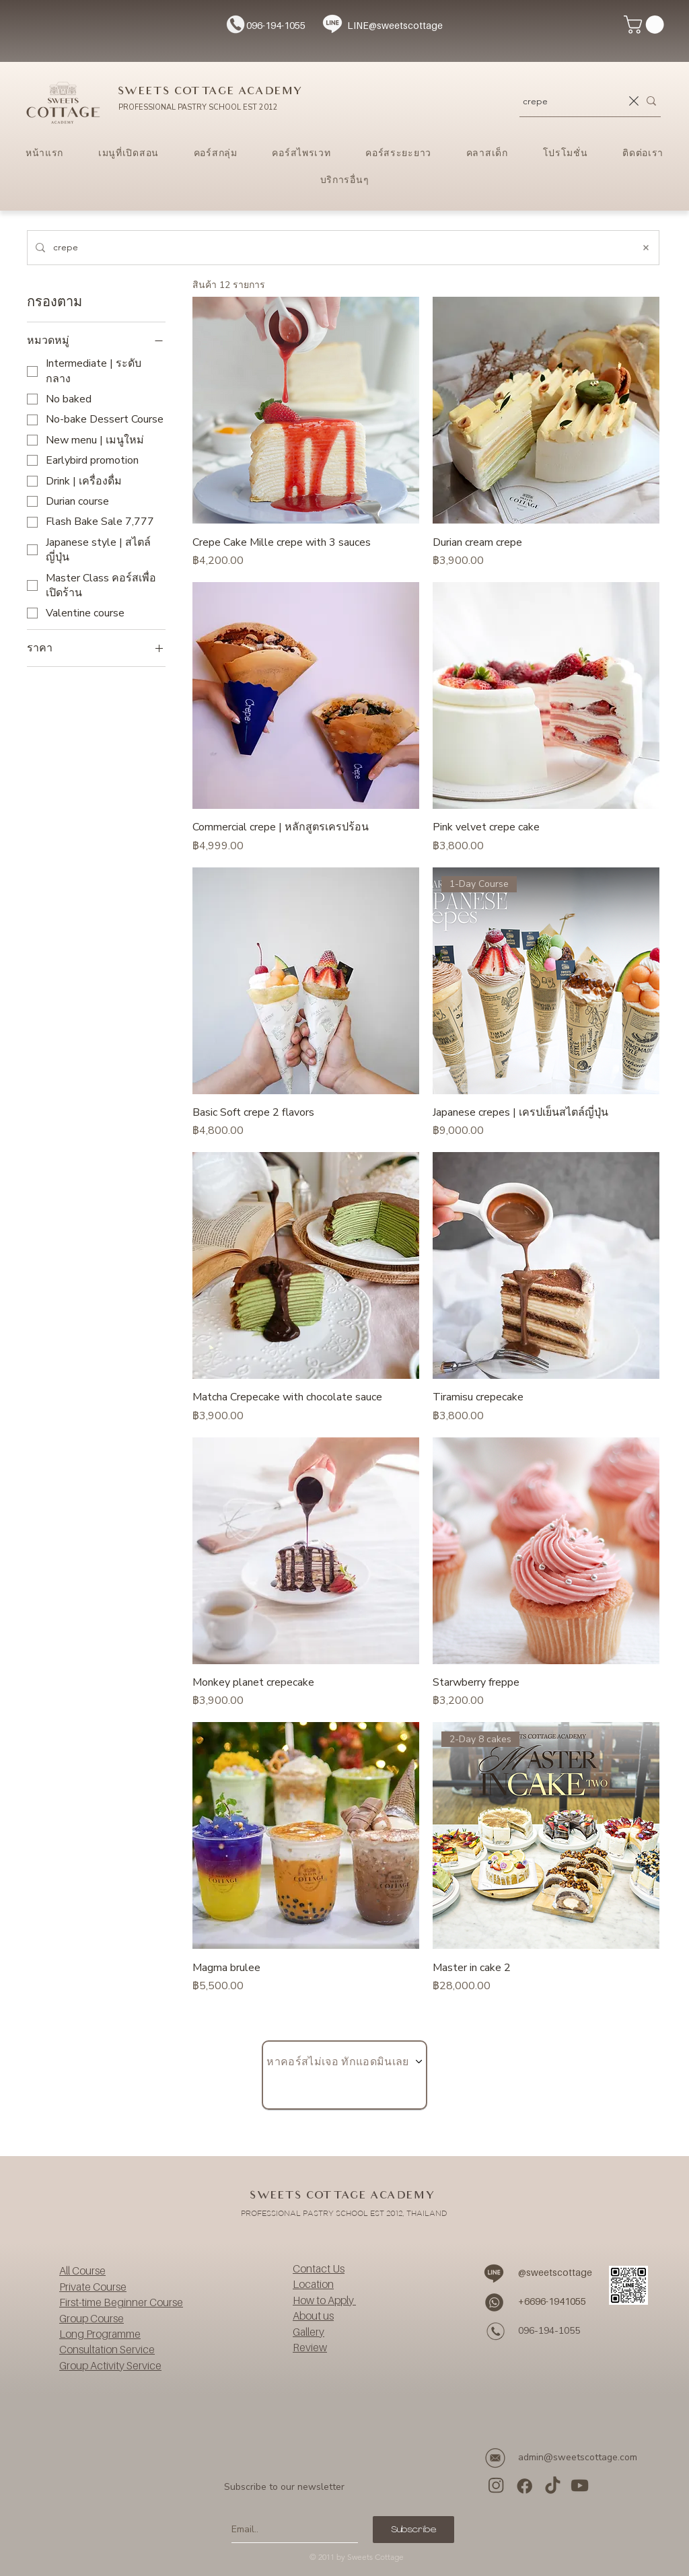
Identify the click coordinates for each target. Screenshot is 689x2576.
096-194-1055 (275, 25)
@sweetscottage (555, 2272)
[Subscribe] (413, 2529)
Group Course (91, 2318)
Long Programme (100, 2333)
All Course (82, 2270)
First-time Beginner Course (121, 2302)
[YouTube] (579, 2485)
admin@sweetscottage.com (577, 2457)
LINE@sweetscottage (395, 25)
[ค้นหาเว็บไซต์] (339, 247)
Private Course (92, 2286)
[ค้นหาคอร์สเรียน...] (572, 101)
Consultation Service (107, 2349)
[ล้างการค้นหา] (634, 101)
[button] (646, 24)
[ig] (496, 2485)
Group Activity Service (110, 2365)
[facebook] (524, 2485)
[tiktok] (552, 2485)
